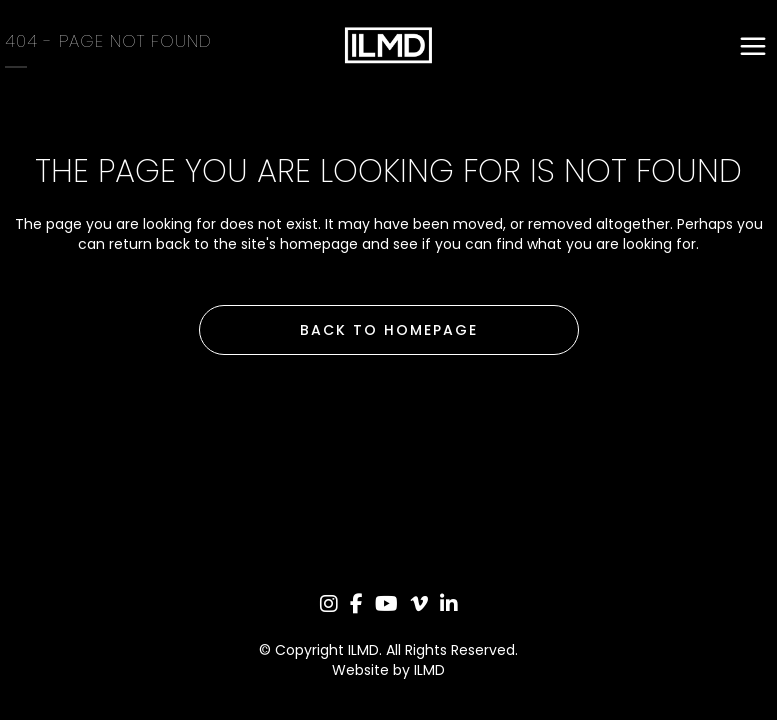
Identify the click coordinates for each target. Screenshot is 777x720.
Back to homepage (389, 330)
